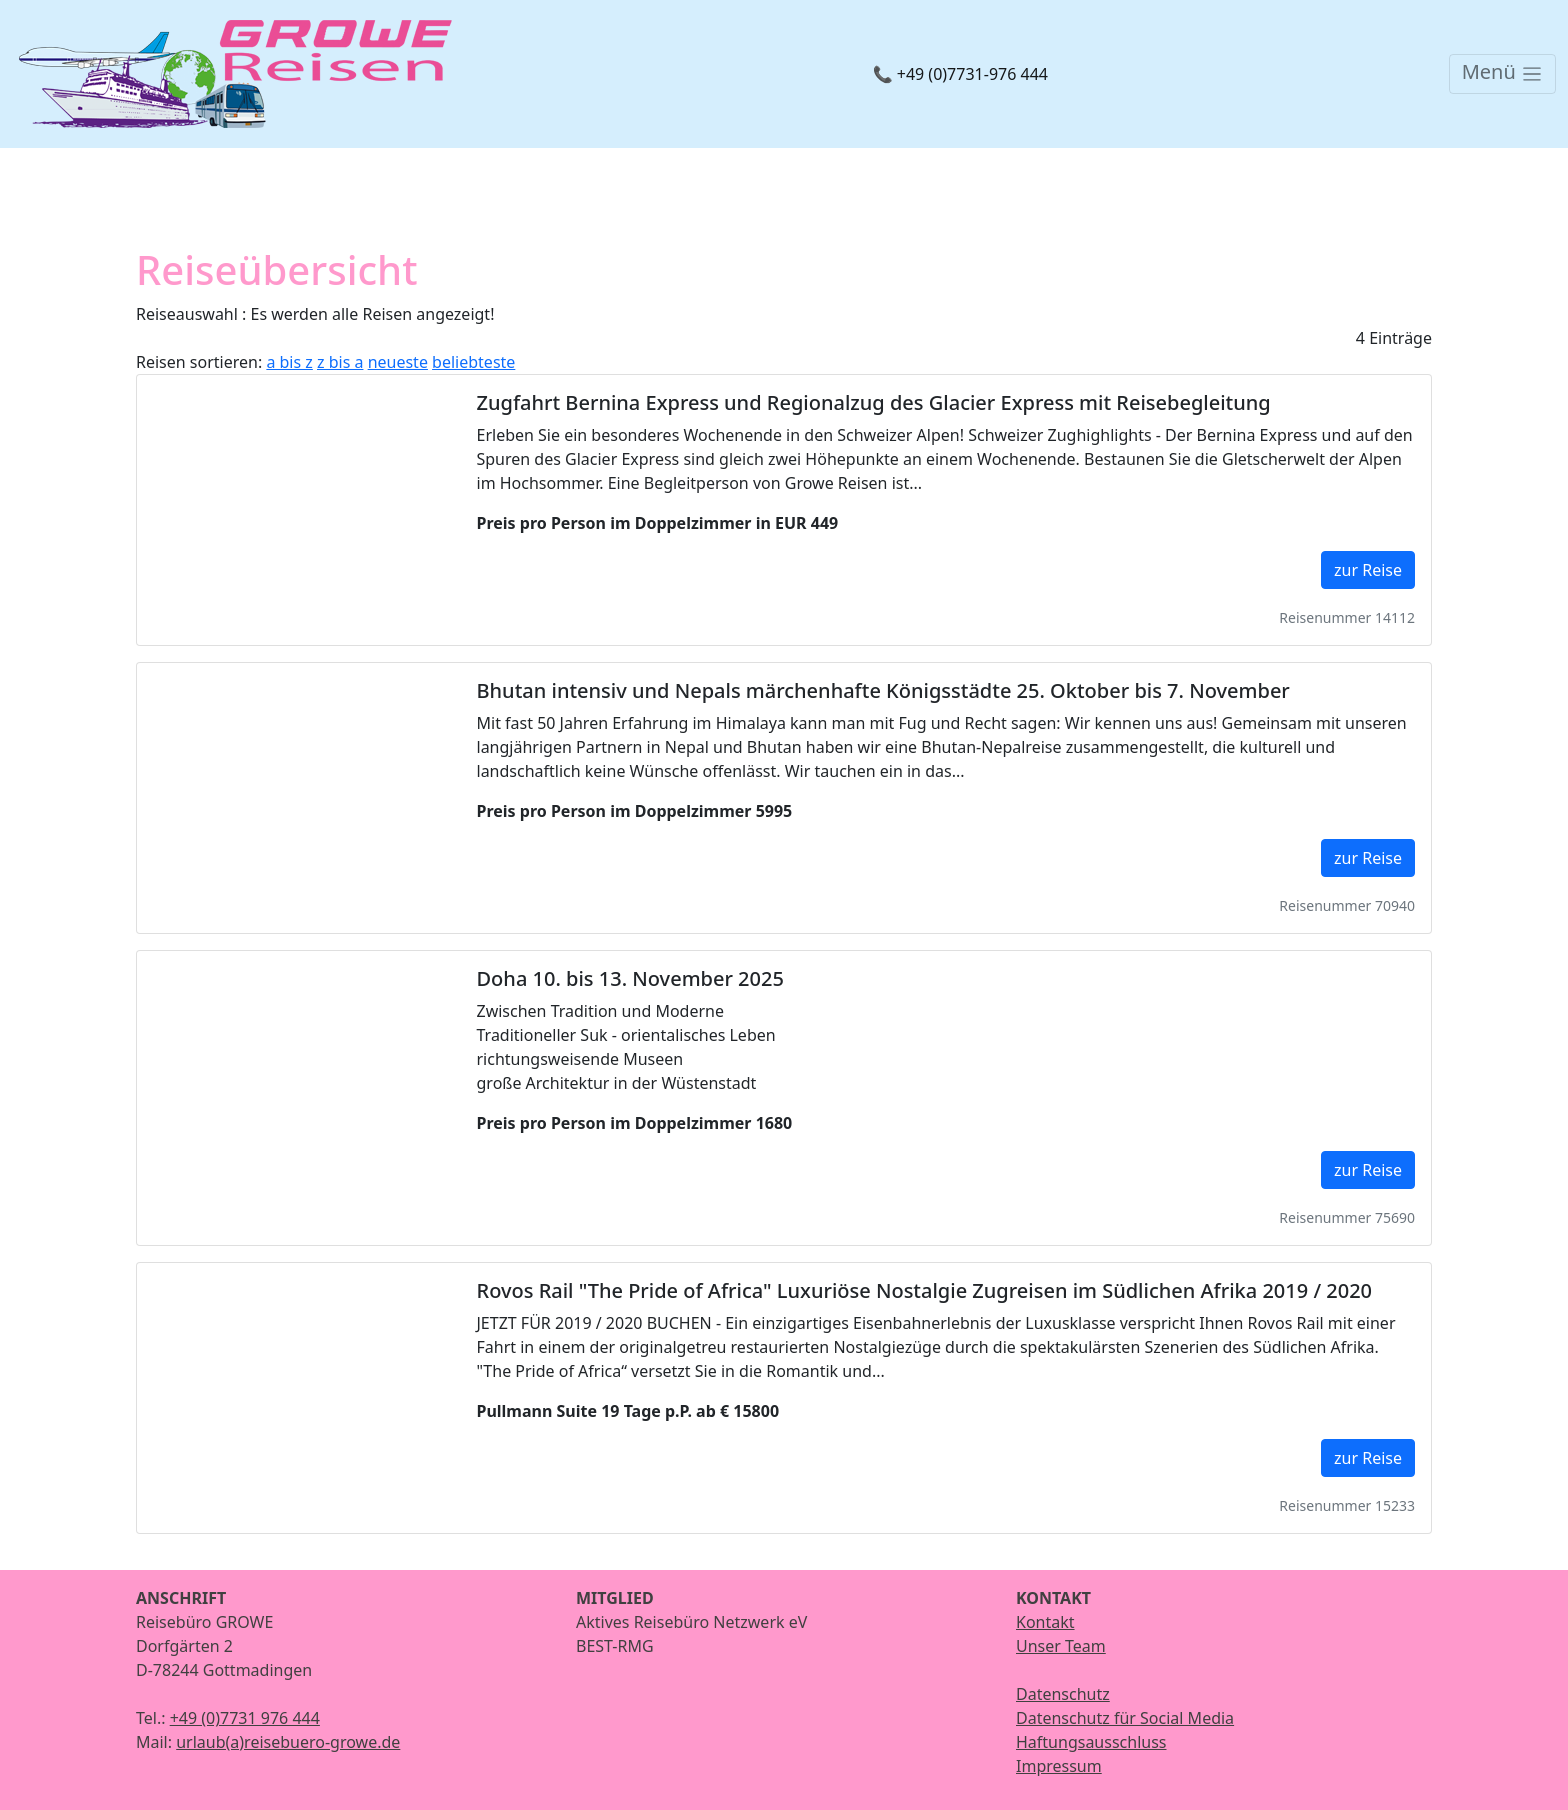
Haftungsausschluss (1091, 1742)
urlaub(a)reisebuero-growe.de (288, 1742)
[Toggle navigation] (1502, 74)
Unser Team (1061, 1646)
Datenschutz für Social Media (1125, 1718)
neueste (398, 362)
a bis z (289, 362)
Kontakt (1045, 1622)
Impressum (1059, 1766)
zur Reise (1368, 570)
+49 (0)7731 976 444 (245, 1718)
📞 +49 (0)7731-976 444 (960, 74)
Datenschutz (1063, 1694)
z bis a (340, 362)
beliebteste (473, 362)
